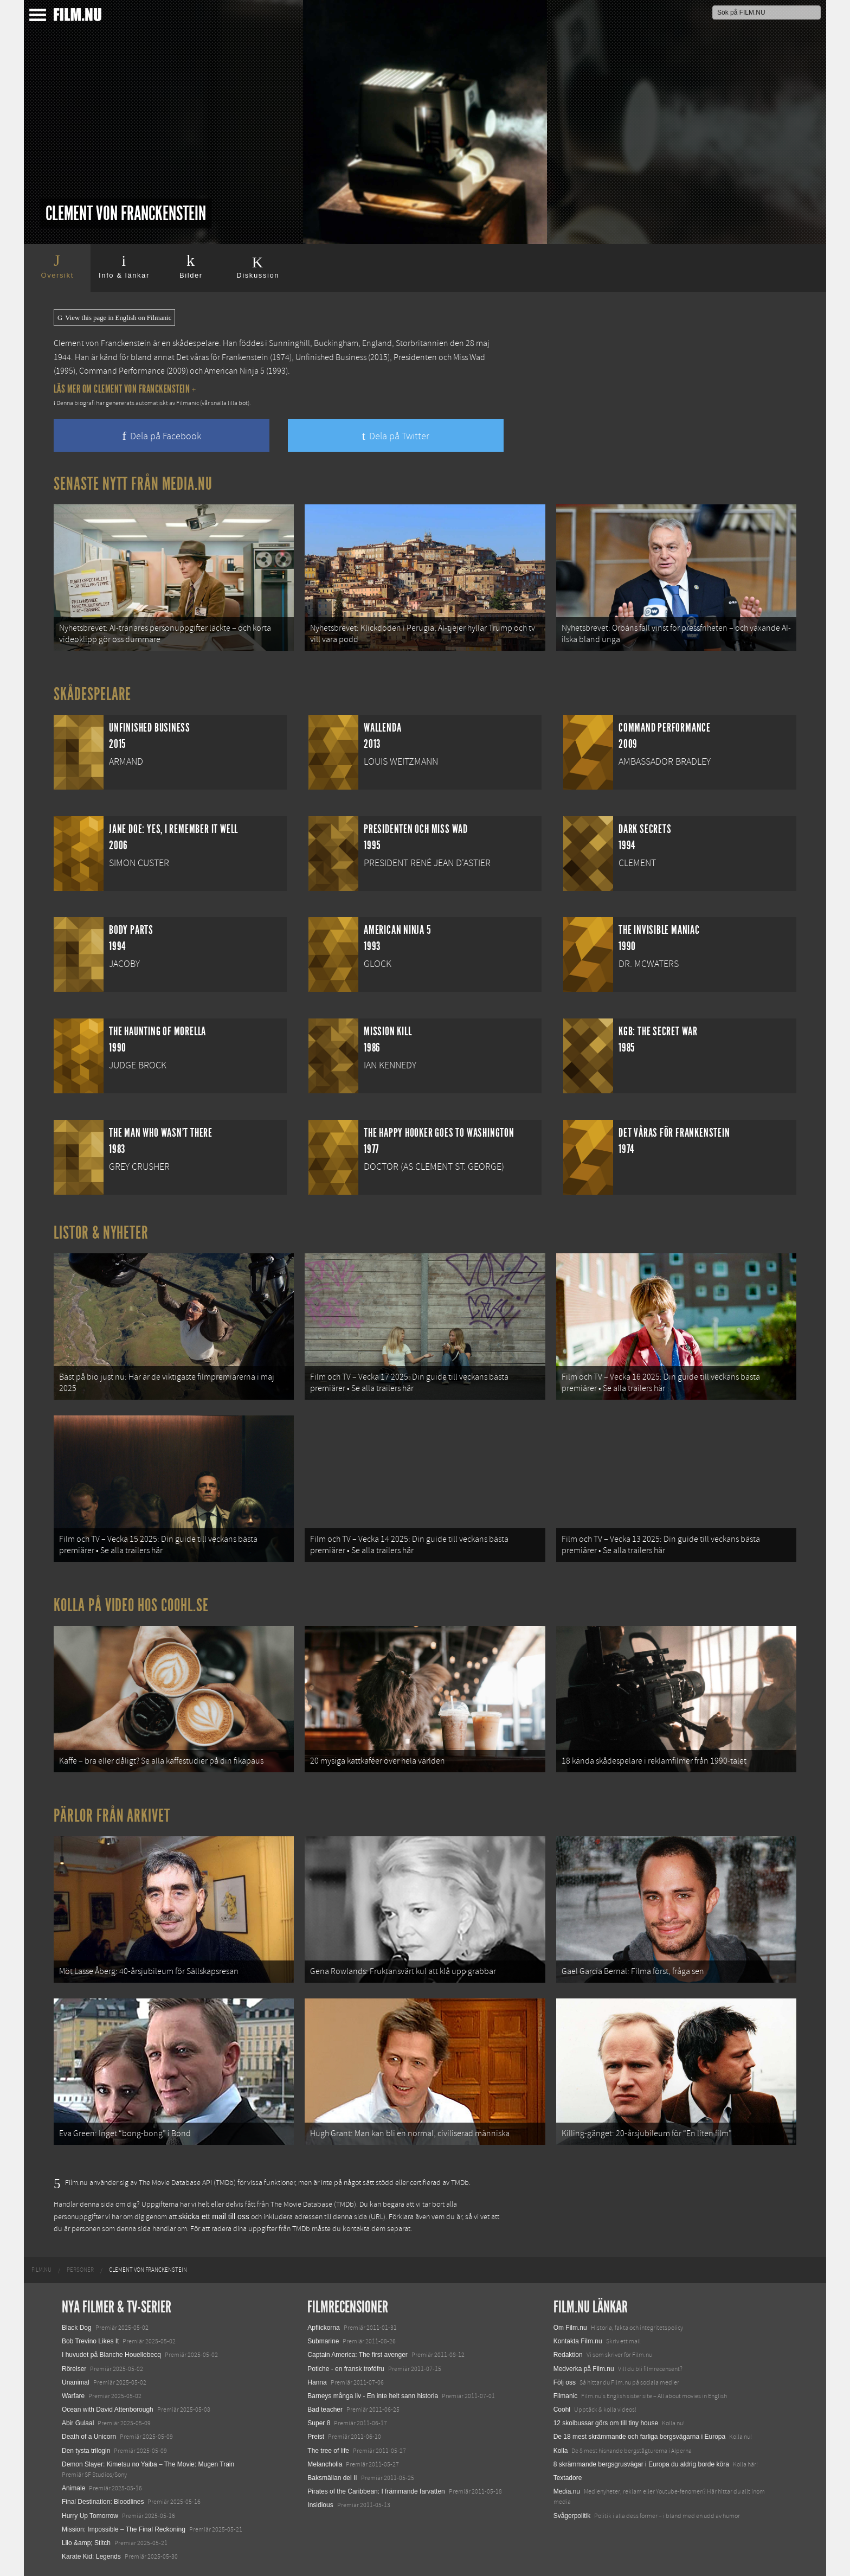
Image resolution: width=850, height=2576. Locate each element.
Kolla (560, 2451)
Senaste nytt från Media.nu (133, 483)
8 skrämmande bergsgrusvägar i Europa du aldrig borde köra (641, 2464)
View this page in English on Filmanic (114, 318)
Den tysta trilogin (86, 2451)
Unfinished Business (330, 357)
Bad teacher (325, 2409)
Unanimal (75, 2382)
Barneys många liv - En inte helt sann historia (372, 2396)
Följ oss (564, 2382)
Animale (73, 2488)
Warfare (73, 2396)
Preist (315, 2436)
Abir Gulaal (78, 2423)
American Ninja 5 (234, 371)
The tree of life (328, 2451)
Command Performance (122, 371)
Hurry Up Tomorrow (90, 2516)
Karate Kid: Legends (91, 2556)
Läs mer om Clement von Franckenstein (125, 388)
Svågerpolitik (572, 2516)
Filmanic (565, 2396)
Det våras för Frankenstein (222, 357)
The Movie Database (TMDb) (313, 2204)
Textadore (567, 2478)
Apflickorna (323, 2327)
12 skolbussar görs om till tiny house (605, 2423)
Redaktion (568, 2355)
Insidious (320, 2505)
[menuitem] (41, 2270)
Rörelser (74, 2369)
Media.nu (566, 2491)
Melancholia (324, 2464)
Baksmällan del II (332, 2478)
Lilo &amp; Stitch (86, 2543)
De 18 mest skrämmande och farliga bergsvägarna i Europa (639, 2436)
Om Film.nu (570, 2327)
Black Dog (77, 2327)
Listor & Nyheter (101, 1232)
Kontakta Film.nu (577, 2341)
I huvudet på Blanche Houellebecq (111, 2355)
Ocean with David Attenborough (107, 2409)
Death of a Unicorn (89, 2436)
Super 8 (318, 2423)
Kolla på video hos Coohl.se (131, 1605)
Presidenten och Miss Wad (439, 357)
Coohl (561, 2409)
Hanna (316, 2382)
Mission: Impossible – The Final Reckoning (123, 2529)
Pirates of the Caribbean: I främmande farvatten (376, 2491)
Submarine (323, 2341)
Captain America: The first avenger (357, 2355)
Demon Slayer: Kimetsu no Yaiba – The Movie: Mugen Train (148, 2464)
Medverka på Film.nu (583, 2369)
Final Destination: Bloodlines (103, 2501)
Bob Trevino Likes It (90, 2341)
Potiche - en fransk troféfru (345, 2369)
